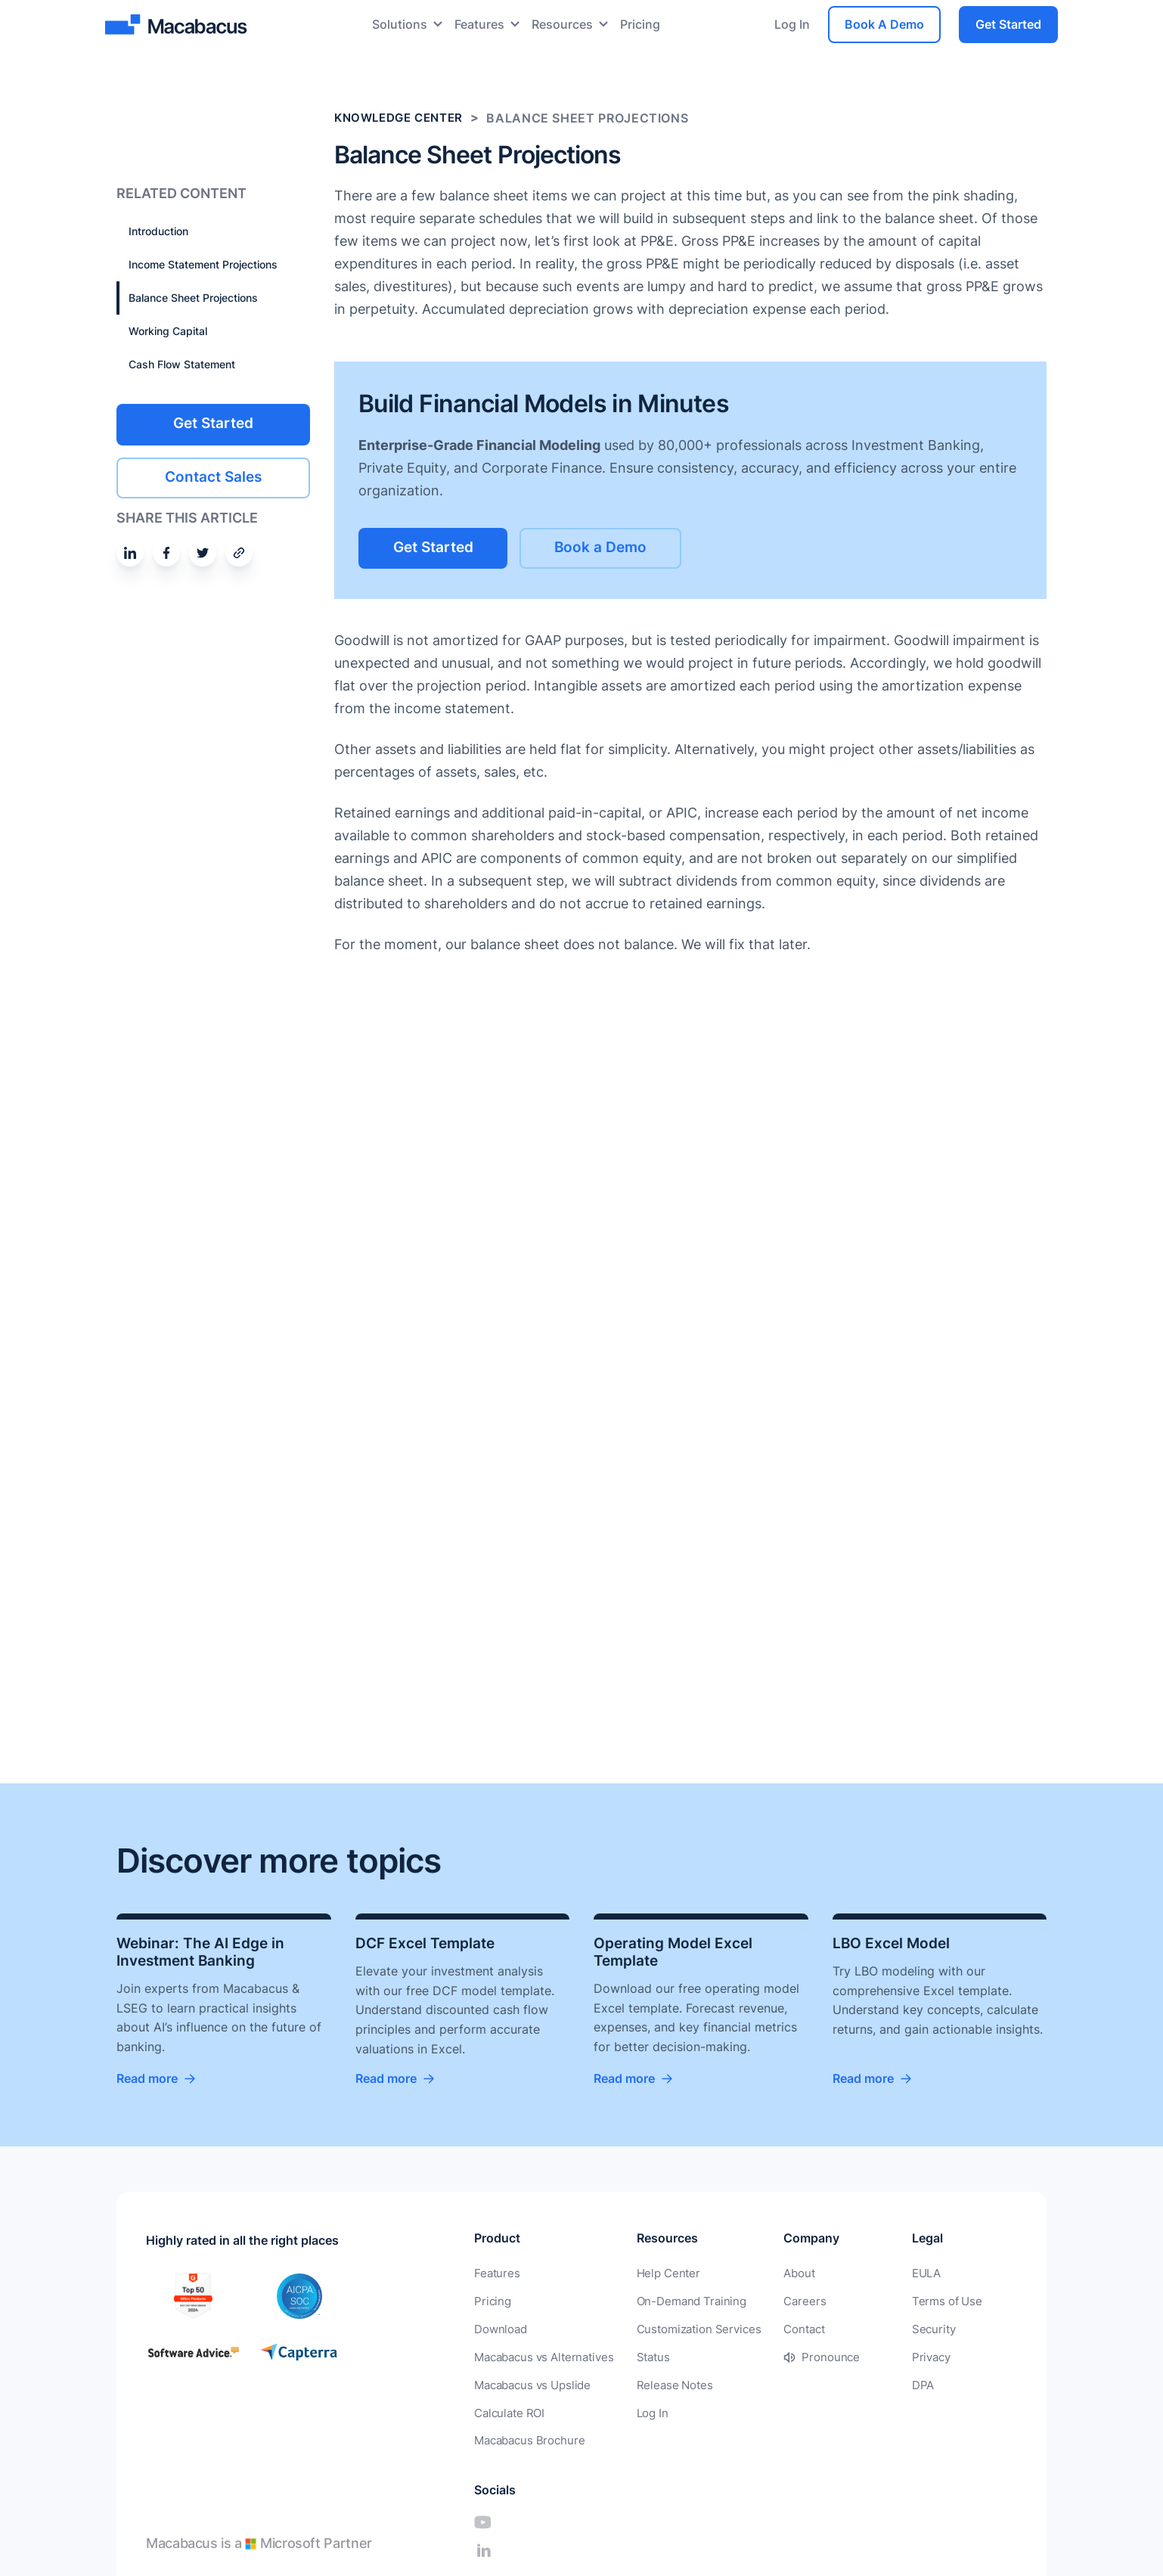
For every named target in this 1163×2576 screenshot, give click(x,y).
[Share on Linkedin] (130, 551)
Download (498, 2329)
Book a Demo (631, 547)
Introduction (158, 231)
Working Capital (168, 330)
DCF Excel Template (428, 1943)
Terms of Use (894, 2302)
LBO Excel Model (894, 1943)
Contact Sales (213, 476)
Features (479, 24)
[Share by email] (239, 551)
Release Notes (665, 2384)
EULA (875, 2275)
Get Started (1008, 24)
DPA (872, 2384)
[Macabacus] (178, 24)
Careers (787, 2302)
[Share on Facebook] (166, 551)
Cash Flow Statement (182, 364)
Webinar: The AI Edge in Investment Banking (203, 1952)
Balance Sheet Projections (193, 297)
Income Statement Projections (203, 264)
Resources (562, 24)
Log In (792, 24)
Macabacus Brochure (526, 2438)
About (783, 2275)
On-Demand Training (681, 2302)
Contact (788, 2329)
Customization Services (688, 2329)
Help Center (659, 2275)
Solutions (399, 24)
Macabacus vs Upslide (530, 2384)
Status (646, 2357)
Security (882, 2329)
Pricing (640, 24)
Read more (147, 2079)
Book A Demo (884, 24)
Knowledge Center (403, 118)
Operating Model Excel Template (677, 1952)
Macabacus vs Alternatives (540, 2357)
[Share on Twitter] (202, 551)
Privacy (880, 2357)
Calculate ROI (507, 2411)
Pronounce (812, 2357)
